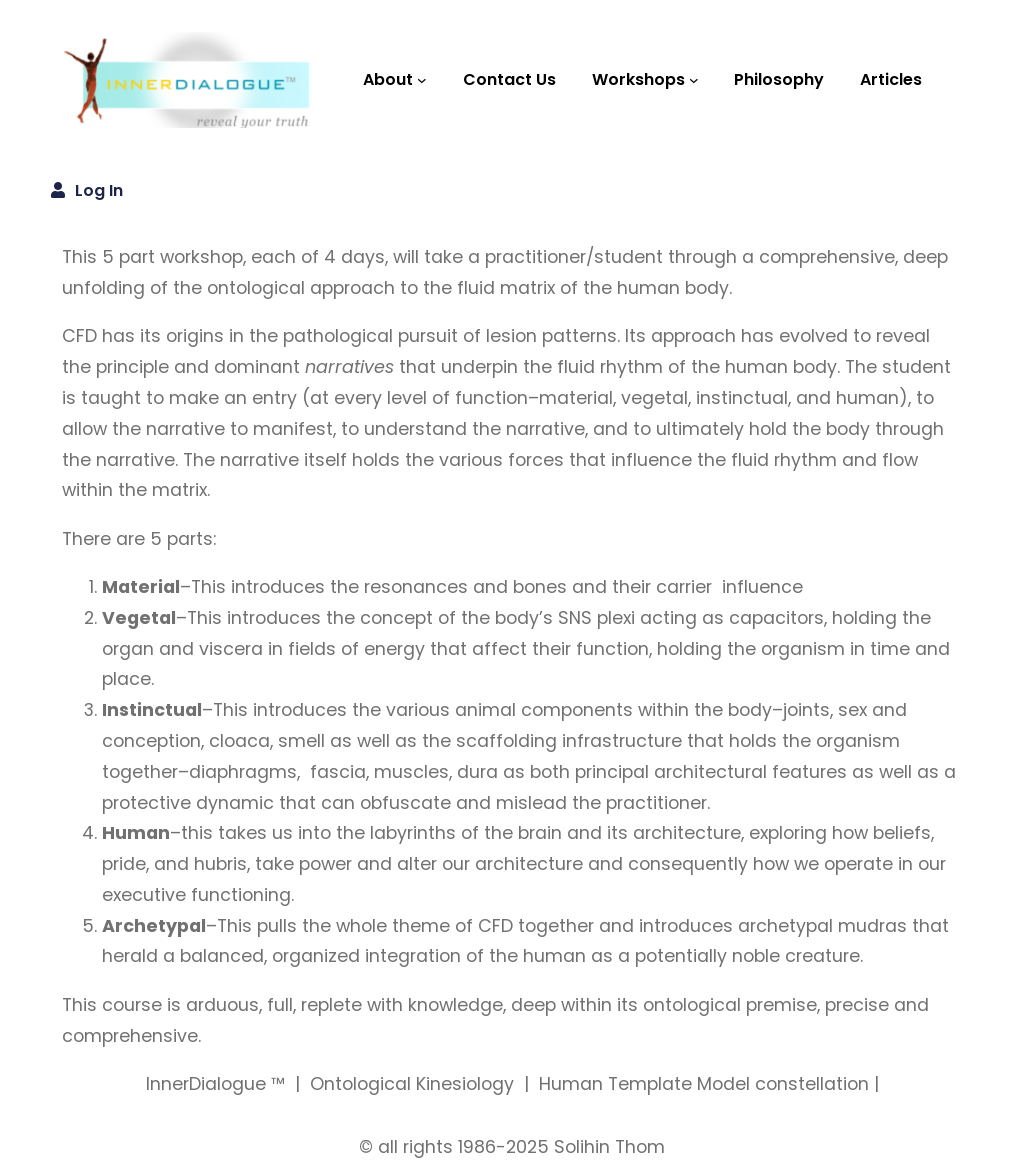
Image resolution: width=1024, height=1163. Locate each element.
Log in (99, 190)
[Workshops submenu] (694, 80)
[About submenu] (422, 80)
